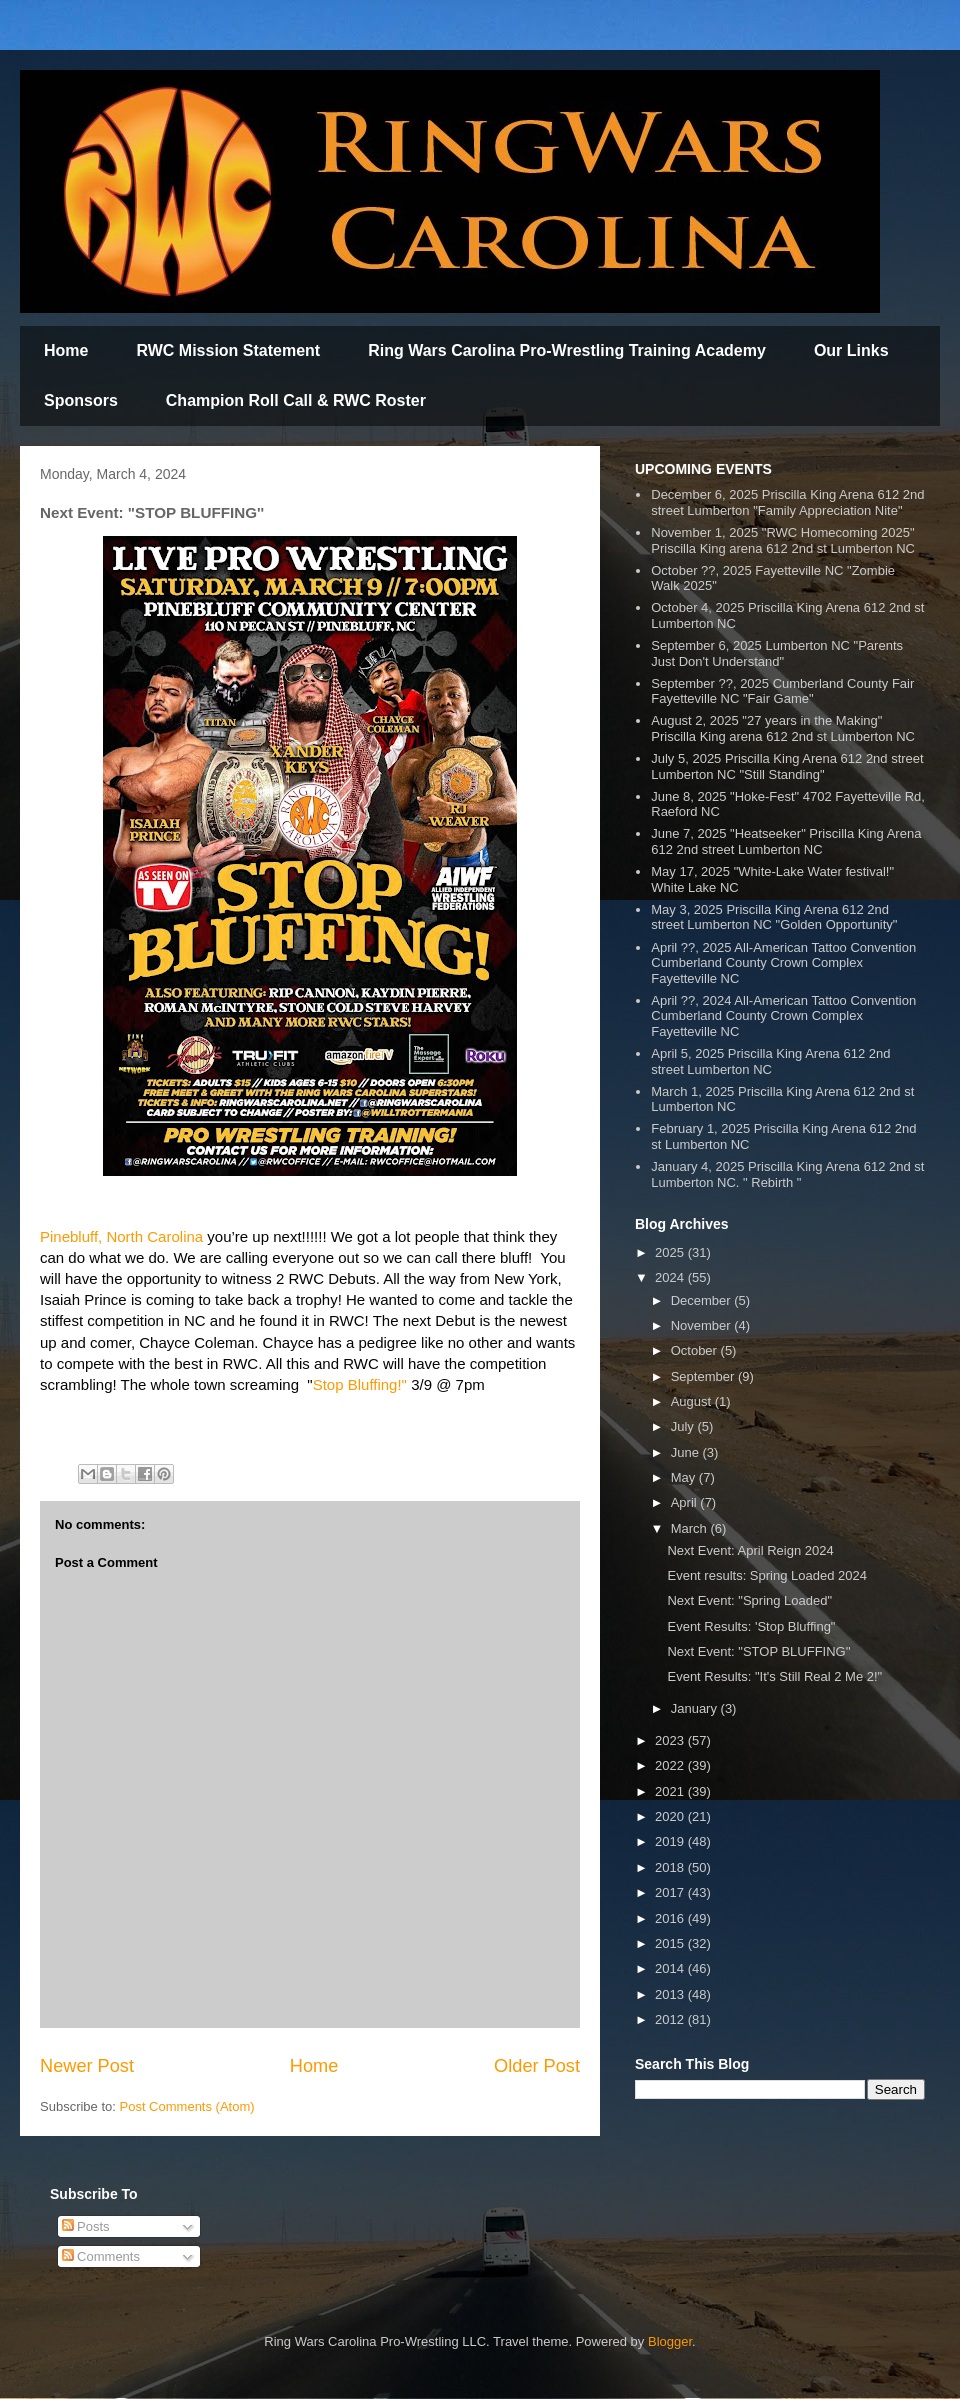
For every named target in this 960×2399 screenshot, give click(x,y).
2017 (671, 1892)
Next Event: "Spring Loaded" (749, 1600)
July (684, 1426)
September (704, 1376)
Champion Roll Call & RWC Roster (296, 400)
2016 (671, 1918)
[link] (121, 1236)
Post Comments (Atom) (187, 2106)
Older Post (537, 2066)
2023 (671, 1740)
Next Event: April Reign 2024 (750, 1550)
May (685, 1477)
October (696, 1350)
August (693, 1401)
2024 (671, 1277)
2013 (671, 1994)
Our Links (851, 350)
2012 (671, 2019)
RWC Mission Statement (228, 350)
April (686, 1502)
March (691, 1528)
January (696, 1708)
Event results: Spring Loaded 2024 (766, 1575)
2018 (671, 1867)
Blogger (670, 2341)
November (703, 1325)
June (687, 1452)
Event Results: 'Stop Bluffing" (751, 1626)
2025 (671, 1252)
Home (66, 350)
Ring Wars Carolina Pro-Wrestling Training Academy (567, 350)
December (703, 1300)
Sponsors (81, 400)
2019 (671, 1841)
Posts (86, 2226)
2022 (671, 1765)
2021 (671, 1791)
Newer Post (87, 2066)
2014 (671, 1968)
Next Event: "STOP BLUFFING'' (758, 1651)
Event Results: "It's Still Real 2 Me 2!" (774, 1676)
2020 (671, 1816)
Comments (101, 2256)
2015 (671, 1943)
